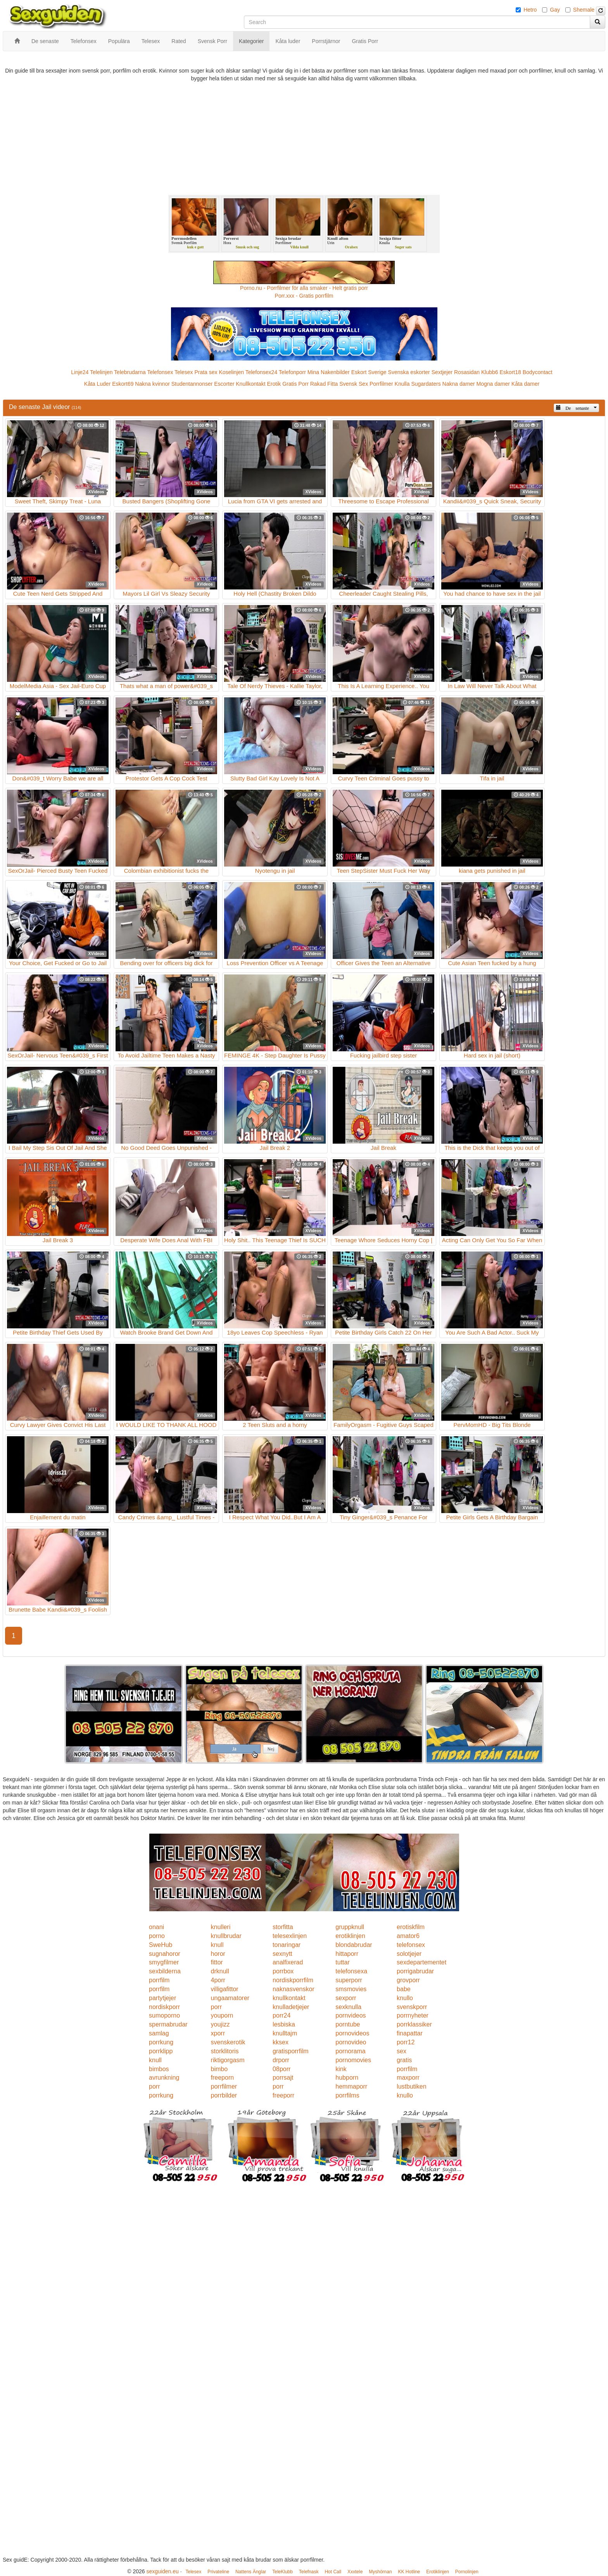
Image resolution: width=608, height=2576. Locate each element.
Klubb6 (489, 372)
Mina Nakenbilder (328, 372)
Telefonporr (292, 372)
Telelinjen (101, 372)
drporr (281, 2060)
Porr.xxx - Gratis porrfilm (304, 296)
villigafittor (224, 1989)
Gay (555, 10)
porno (157, 1936)
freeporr (283, 2095)
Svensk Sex (353, 384)
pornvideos (350, 2015)
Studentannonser (192, 384)
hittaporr (346, 1953)
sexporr (345, 1998)
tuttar (342, 1962)
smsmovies (350, 1989)
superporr (348, 1980)
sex (401, 2051)
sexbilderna (165, 1971)
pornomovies (353, 2060)
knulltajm (285, 2033)
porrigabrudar (415, 1971)
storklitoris (225, 2051)
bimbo (219, 2069)
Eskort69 (122, 384)
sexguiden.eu (162, 2571)
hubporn (346, 2077)
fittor (217, 1962)
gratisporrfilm (290, 2051)
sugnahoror (164, 1953)
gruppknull (349, 1927)
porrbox (283, 1971)
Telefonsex (160, 372)
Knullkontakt (250, 384)
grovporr (408, 1980)
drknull (220, 1971)
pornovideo (350, 2042)
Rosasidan (467, 372)
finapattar (410, 2033)
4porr (218, 1980)
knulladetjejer (291, 2007)
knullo (405, 1998)
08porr (281, 2069)
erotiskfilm (411, 1927)
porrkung (161, 2042)
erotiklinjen (350, 1936)
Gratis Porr (295, 384)
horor (218, 1953)
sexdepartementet (421, 1962)
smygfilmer (164, 1962)
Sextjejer (442, 372)
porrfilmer (224, 2086)
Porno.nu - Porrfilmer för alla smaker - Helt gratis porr (304, 288)
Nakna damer (458, 384)
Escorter (224, 384)
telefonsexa (351, 1971)
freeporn (222, 2077)
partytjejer (162, 1998)
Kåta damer (525, 384)
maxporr (408, 2077)
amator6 (408, 1936)
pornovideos (352, 2033)
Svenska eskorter (409, 372)
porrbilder (224, 2095)
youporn (222, 2015)
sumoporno (164, 2015)
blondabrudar (353, 1945)
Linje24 (79, 372)
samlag (159, 2033)
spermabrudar (168, 2024)
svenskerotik (228, 2042)
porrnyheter (412, 2015)
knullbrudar (226, 1936)
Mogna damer (493, 384)
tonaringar (287, 1945)
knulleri (221, 1927)
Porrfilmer (381, 384)
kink (340, 2069)
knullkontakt (289, 1998)
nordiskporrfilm (293, 1980)
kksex (280, 2042)
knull (217, 1945)
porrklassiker (414, 2024)
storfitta (283, 1927)
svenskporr (412, 2007)
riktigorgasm (228, 2060)
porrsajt (283, 2077)
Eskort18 (510, 372)
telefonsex (411, 1945)
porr (216, 2007)
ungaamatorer (230, 1998)
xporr (218, 2033)
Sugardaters (425, 384)
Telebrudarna (130, 372)
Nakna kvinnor (152, 384)
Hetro (530, 10)
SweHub (160, 1945)
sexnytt (282, 1953)
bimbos (159, 2069)
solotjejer (409, 1953)
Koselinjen (231, 372)
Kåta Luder (97, 384)
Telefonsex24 (261, 372)
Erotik (274, 384)
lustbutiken (412, 2086)
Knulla (402, 384)
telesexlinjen (290, 1936)
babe (404, 1989)
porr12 (406, 2042)
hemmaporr (351, 2086)
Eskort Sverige (369, 372)
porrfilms (347, 2095)
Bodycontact (538, 372)
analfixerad (288, 1962)
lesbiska (284, 2024)
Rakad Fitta (324, 384)
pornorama (350, 2051)
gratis (404, 2060)
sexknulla (348, 2007)
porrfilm (159, 1980)
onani (156, 1927)
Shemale (583, 10)
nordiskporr (164, 2007)
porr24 (281, 2015)
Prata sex (205, 372)
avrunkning (164, 2077)
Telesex (183, 372)
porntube (347, 2024)
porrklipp (161, 2051)
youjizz (220, 2024)
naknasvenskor (293, 1989)
